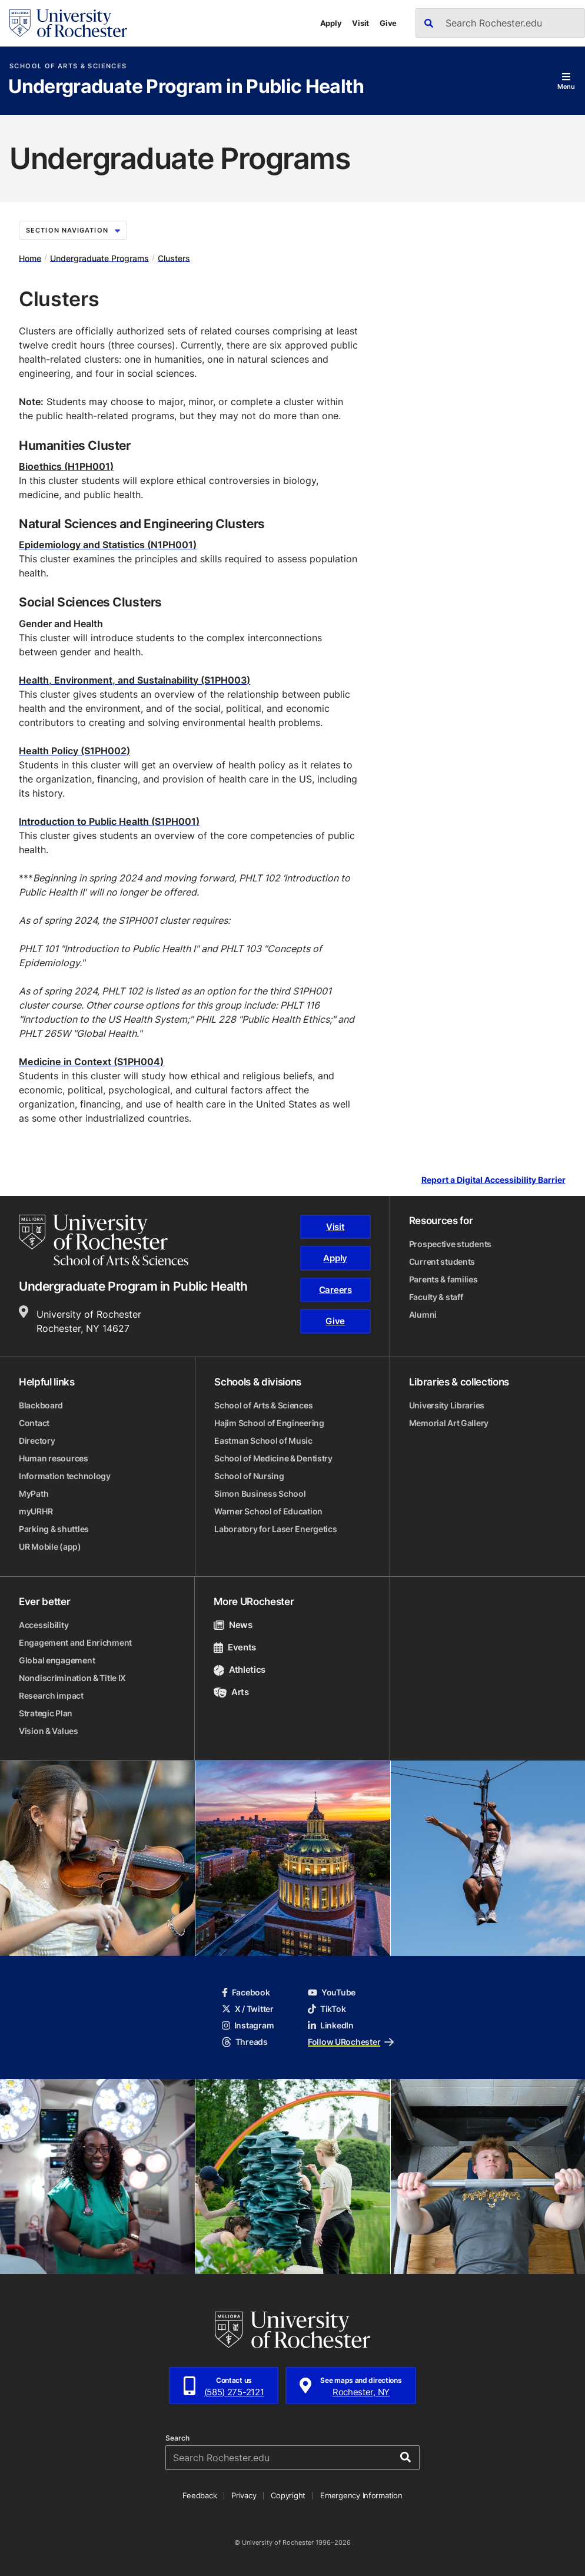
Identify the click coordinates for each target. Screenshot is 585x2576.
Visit (360, 23)
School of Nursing (249, 1475)
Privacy (243, 2495)
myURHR (35, 1511)
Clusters (174, 257)
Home (30, 257)
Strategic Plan (45, 1713)
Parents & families (443, 1279)
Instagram (248, 2025)
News (233, 1625)
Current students (442, 1261)
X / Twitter (248, 2008)
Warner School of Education (268, 1511)
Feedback (199, 2495)
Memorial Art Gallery (448, 1422)
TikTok (326, 2008)
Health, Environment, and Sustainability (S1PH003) (134, 680)
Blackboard (41, 1405)
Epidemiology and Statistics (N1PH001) (108, 544)
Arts (231, 1692)
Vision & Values (48, 1730)
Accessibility (43, 1624)
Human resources (53, 1458)
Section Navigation (73, 230)
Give (388, 23)
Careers (335, 1290)
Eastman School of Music (263, 1440)
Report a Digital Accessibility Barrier (493, 1180)
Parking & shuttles (54, 1528)
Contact (34, 1422)
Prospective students (450, 1243)
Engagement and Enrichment (75, 1642)
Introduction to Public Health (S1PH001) (109, 821)
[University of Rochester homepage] (68, 23)
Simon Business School (259, 1493)
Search (177, 2438)
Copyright (288, 2495)
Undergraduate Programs (99, 257)
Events (235, 1647)
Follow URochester (351, 2041)
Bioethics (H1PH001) (66, 466)
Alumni (423, 1314)
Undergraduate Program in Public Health (186, 87)
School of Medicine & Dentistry (273, 1458)
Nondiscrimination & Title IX (72, 1677)
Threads (245, 2041)
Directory (37, 1440)
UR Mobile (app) (50, 1546)
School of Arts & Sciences (68, 66)
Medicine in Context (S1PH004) (91, 1061)
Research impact (51, 1695)
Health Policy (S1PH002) (74, 750)
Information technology (65, 1475)
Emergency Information (361, 2495)
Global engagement (57, 1660)
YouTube (331, 1992)
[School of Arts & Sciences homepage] (103, 1240)
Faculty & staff (436, 1296)
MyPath (33, 1493)
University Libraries (446, 1405)
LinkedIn (331, 2025)
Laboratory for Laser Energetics (275, 1528)
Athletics (239, 1669)
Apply (331, 23)
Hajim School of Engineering (269, 1422)
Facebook (246, 1992)
